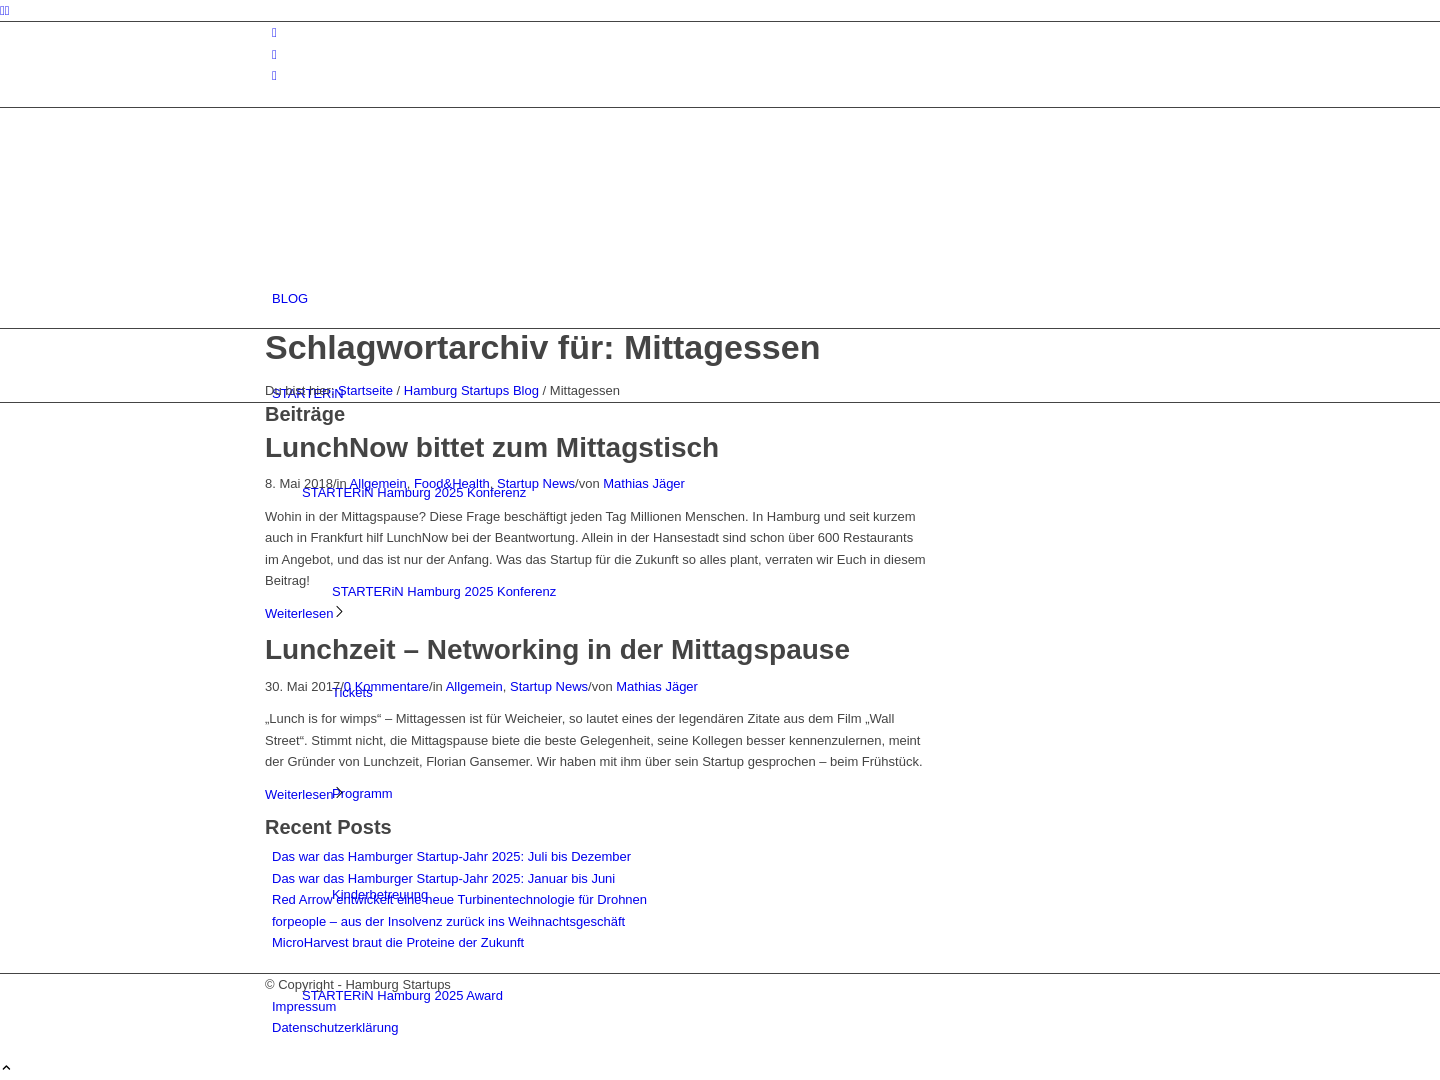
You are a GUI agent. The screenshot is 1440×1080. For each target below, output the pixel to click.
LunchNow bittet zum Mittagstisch (492, 447)
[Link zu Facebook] (274, 54)
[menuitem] (723, 298)
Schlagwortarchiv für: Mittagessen (542, 347)
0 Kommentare (386, 686)
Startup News (536, 483)
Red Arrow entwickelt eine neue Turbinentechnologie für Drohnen (459, 899)
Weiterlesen (305, 613)
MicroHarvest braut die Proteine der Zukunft (398, 942)
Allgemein (378, 483)
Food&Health (452, 483)
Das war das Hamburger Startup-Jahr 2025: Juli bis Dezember (451, 856)
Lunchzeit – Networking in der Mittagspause (557, 649)
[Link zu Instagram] (274, 32)
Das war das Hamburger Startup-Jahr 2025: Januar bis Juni (443, 878)
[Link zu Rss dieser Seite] (274, 75)
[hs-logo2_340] (415, 203)
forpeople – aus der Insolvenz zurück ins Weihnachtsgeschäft (448, 921)
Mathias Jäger (644, 483)
